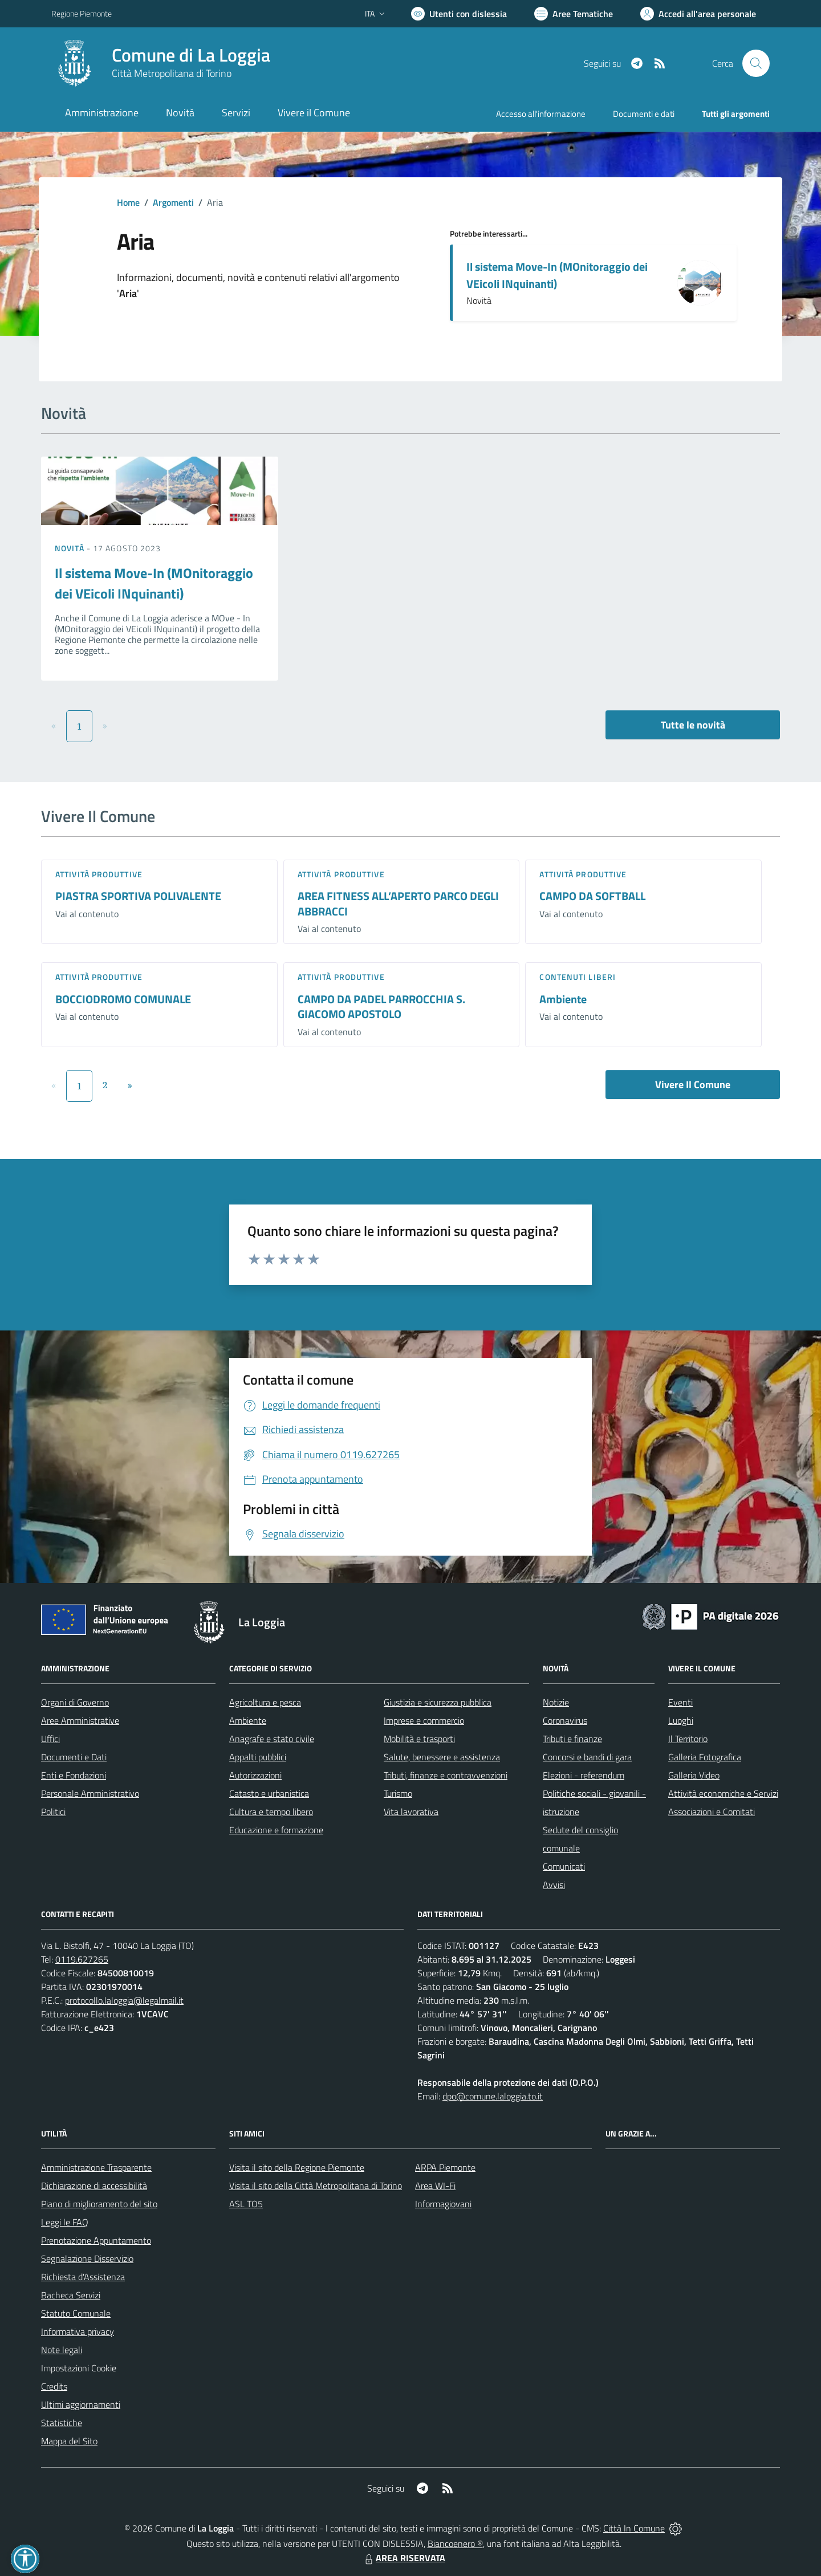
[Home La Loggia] (160, 63)
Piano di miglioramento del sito (99, 2204)
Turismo (398, 1793)
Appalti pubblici (257, 1757)
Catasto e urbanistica (269, 1793)
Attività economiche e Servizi (723, 1793)
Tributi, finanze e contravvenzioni (445, 1775)
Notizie (556, 1702)
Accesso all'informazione (541, 113)
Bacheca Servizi (70, 2295)
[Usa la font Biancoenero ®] (459, 13)
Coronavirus (565, 1720)
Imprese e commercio (424, 1720)
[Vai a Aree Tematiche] (574, 13)
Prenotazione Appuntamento (96, 2240)
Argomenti (173, 202)
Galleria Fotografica (704, 1757)
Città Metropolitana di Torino (171, 73)
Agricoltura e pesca (265, 1702)
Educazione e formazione (276, 1830)
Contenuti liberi (577, 977)
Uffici (50, 1738)
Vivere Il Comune (692, 1084)
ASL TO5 (246, 2204)
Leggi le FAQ (64, 2222)
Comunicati (564, 1866)
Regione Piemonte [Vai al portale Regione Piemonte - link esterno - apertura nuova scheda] (81, 13)
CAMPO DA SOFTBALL (592, 896)
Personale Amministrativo (90, 1793)
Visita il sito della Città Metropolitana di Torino (315, 2185)
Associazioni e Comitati (711, 1811)
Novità (71, 548)
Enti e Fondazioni (73, 1775)
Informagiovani (443, 2204)
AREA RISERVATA (403, 2558)
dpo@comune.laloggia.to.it (492, 2096)
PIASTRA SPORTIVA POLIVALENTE (138, 896)
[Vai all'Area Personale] (698, 13)
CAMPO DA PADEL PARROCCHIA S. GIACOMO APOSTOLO (381, 1006)
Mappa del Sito (69, 2441)
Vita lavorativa (411, 1811)
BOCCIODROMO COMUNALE (123, 999)
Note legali (61, 2350)
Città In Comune (634, 2528)
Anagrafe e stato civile (271, 1738)
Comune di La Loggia (191, 55)
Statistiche (61, 2423)
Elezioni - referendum (583, 1775)
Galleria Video (694, 1775)
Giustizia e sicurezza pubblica (437, 1702)
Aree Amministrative (80, 1720)
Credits (54, 2386)
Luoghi (680, 1720)
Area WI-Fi (435, 2185)
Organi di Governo (75, 1702)
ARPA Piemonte (445, 2167)
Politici (53, 1811)
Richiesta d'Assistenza (83, 2277)
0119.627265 (81, 1959)
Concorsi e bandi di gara (587, 1757)
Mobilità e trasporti (419, 1738)
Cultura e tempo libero (271, 1811)
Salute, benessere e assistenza (442, 1757)
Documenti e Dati (74, 1757)
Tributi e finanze (572, 1738)
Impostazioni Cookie (78, 2368)
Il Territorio (688, 1738)
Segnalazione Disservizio (87, 2258)
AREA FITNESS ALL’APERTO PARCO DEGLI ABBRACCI (398, 903)
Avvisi (554, 1884)
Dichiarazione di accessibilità (94, 2185)
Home (128, 202)
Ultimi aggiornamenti (80, 2404)
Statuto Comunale (76, 2313)
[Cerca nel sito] (756, 63)
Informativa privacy (77, 2331)
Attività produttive (99, 874)
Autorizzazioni (255, 1775)
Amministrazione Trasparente (96, 2167)
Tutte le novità (693, 724)
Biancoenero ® (455, 2543)
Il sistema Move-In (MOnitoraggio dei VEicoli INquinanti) (557, 275)
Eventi (680, 1702)
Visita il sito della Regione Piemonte (296, 2167)
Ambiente (563, 999)
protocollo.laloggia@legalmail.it (124, 2000)
